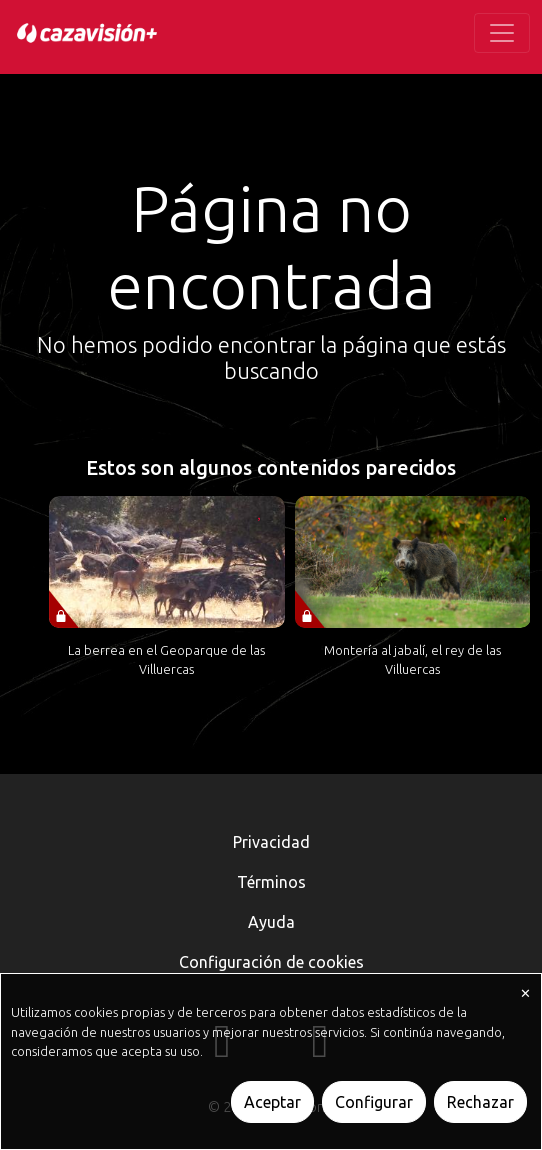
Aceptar (272, 1102)
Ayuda (271, 922)
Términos (271, 882)
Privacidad (271, 842)
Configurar (374, 1102)
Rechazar (480, 1102)
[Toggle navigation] (502, 33)
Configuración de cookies (271, 962)
